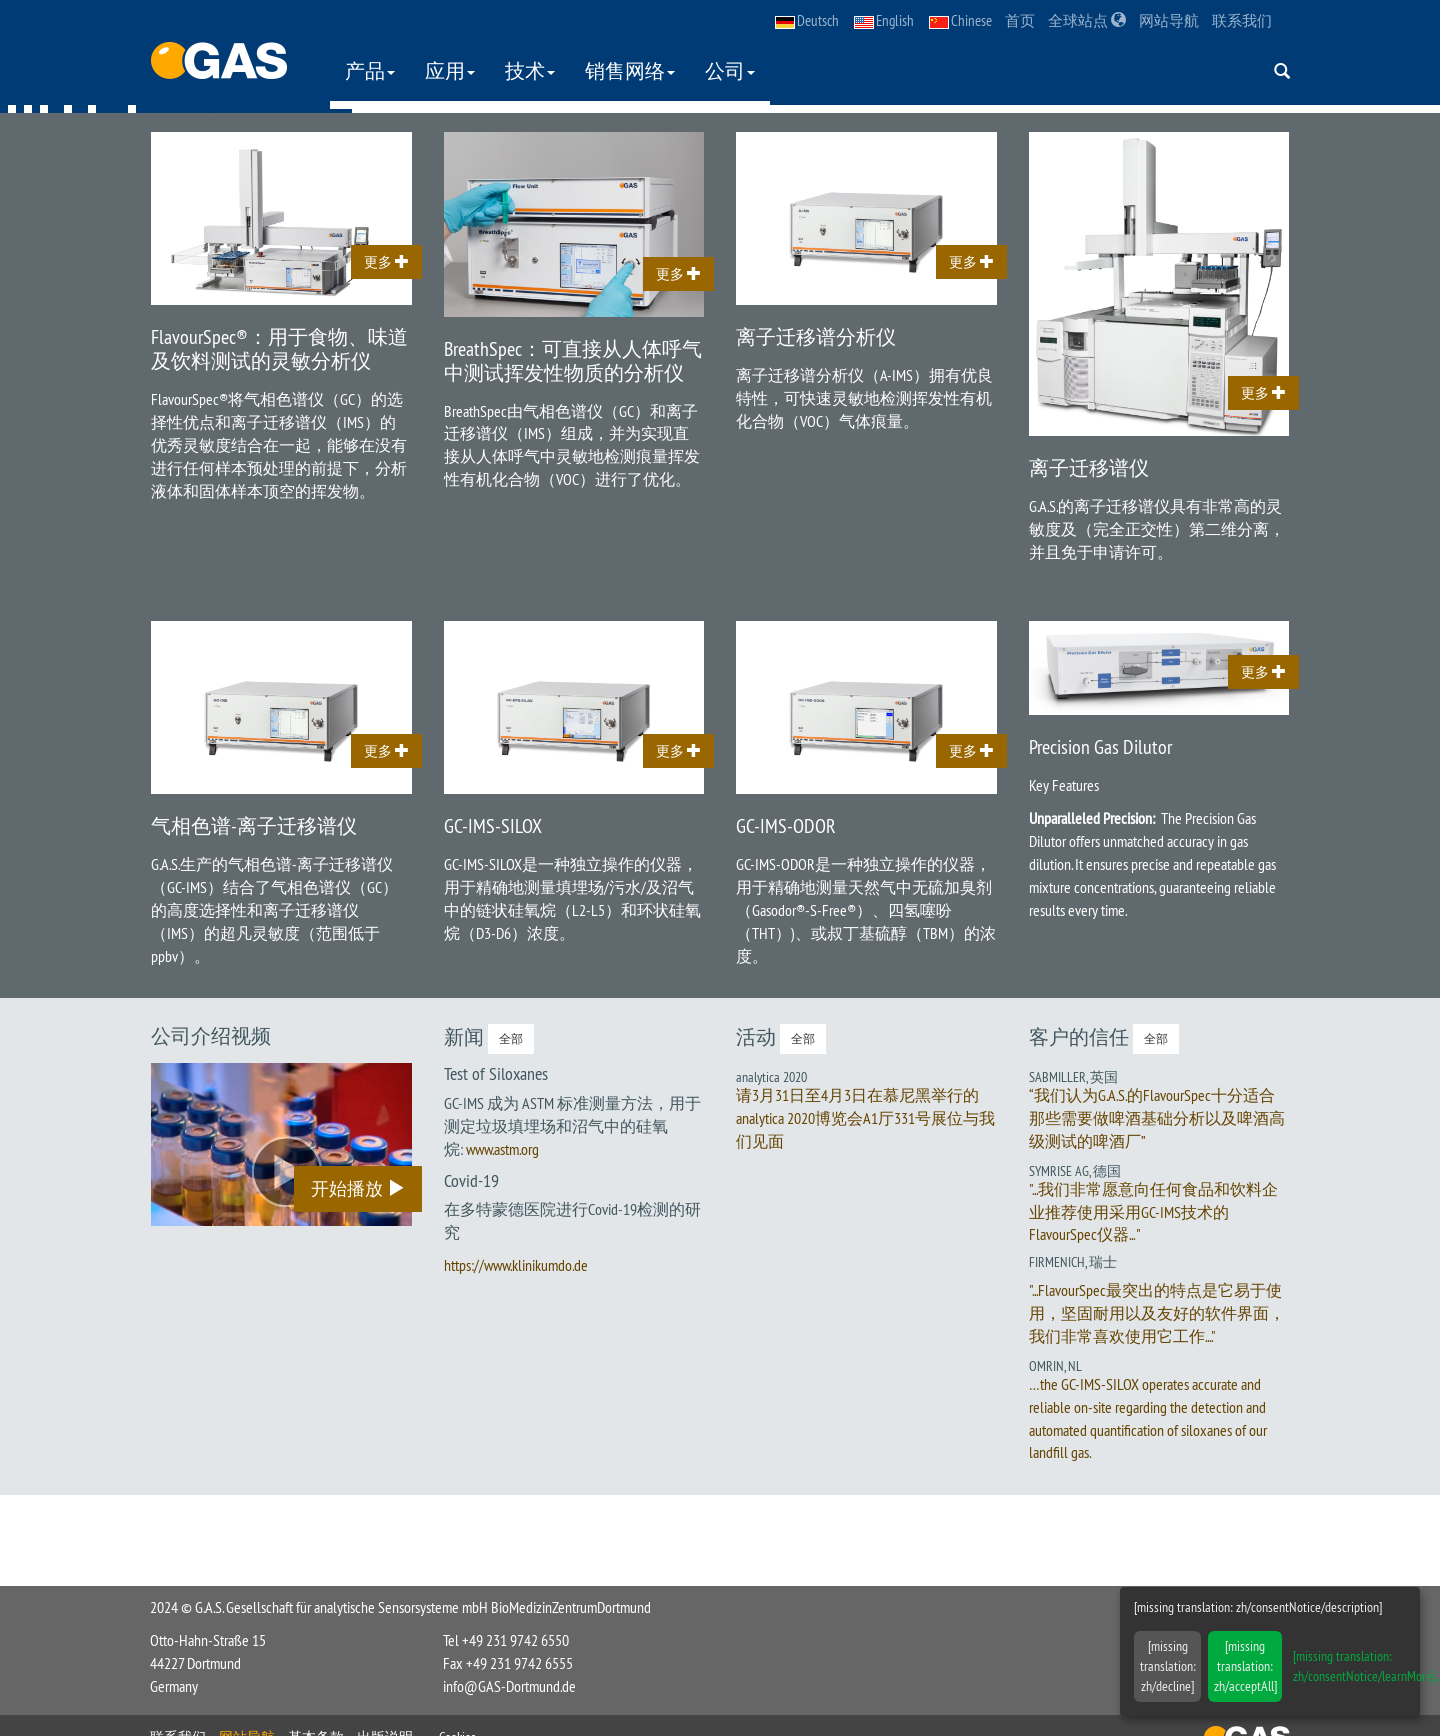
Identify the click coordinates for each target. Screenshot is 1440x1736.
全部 (511, 1039)
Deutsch (807, 20)
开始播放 (358, 1189)
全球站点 (1087, 20)
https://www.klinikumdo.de (516, 1266)
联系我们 (1242, 20)
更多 (386, 263)
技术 (531, 70)
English (884, 20)
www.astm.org (502, 1149)
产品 (371, 70)
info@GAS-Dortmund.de (509, 1686)
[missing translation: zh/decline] (1168, 1666)
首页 (1020, 20)
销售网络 (631, 70)
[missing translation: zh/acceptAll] (1245, 1666)
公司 (731, 70)
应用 (451, 70)
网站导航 (1169, 20)
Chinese (960, 20)
